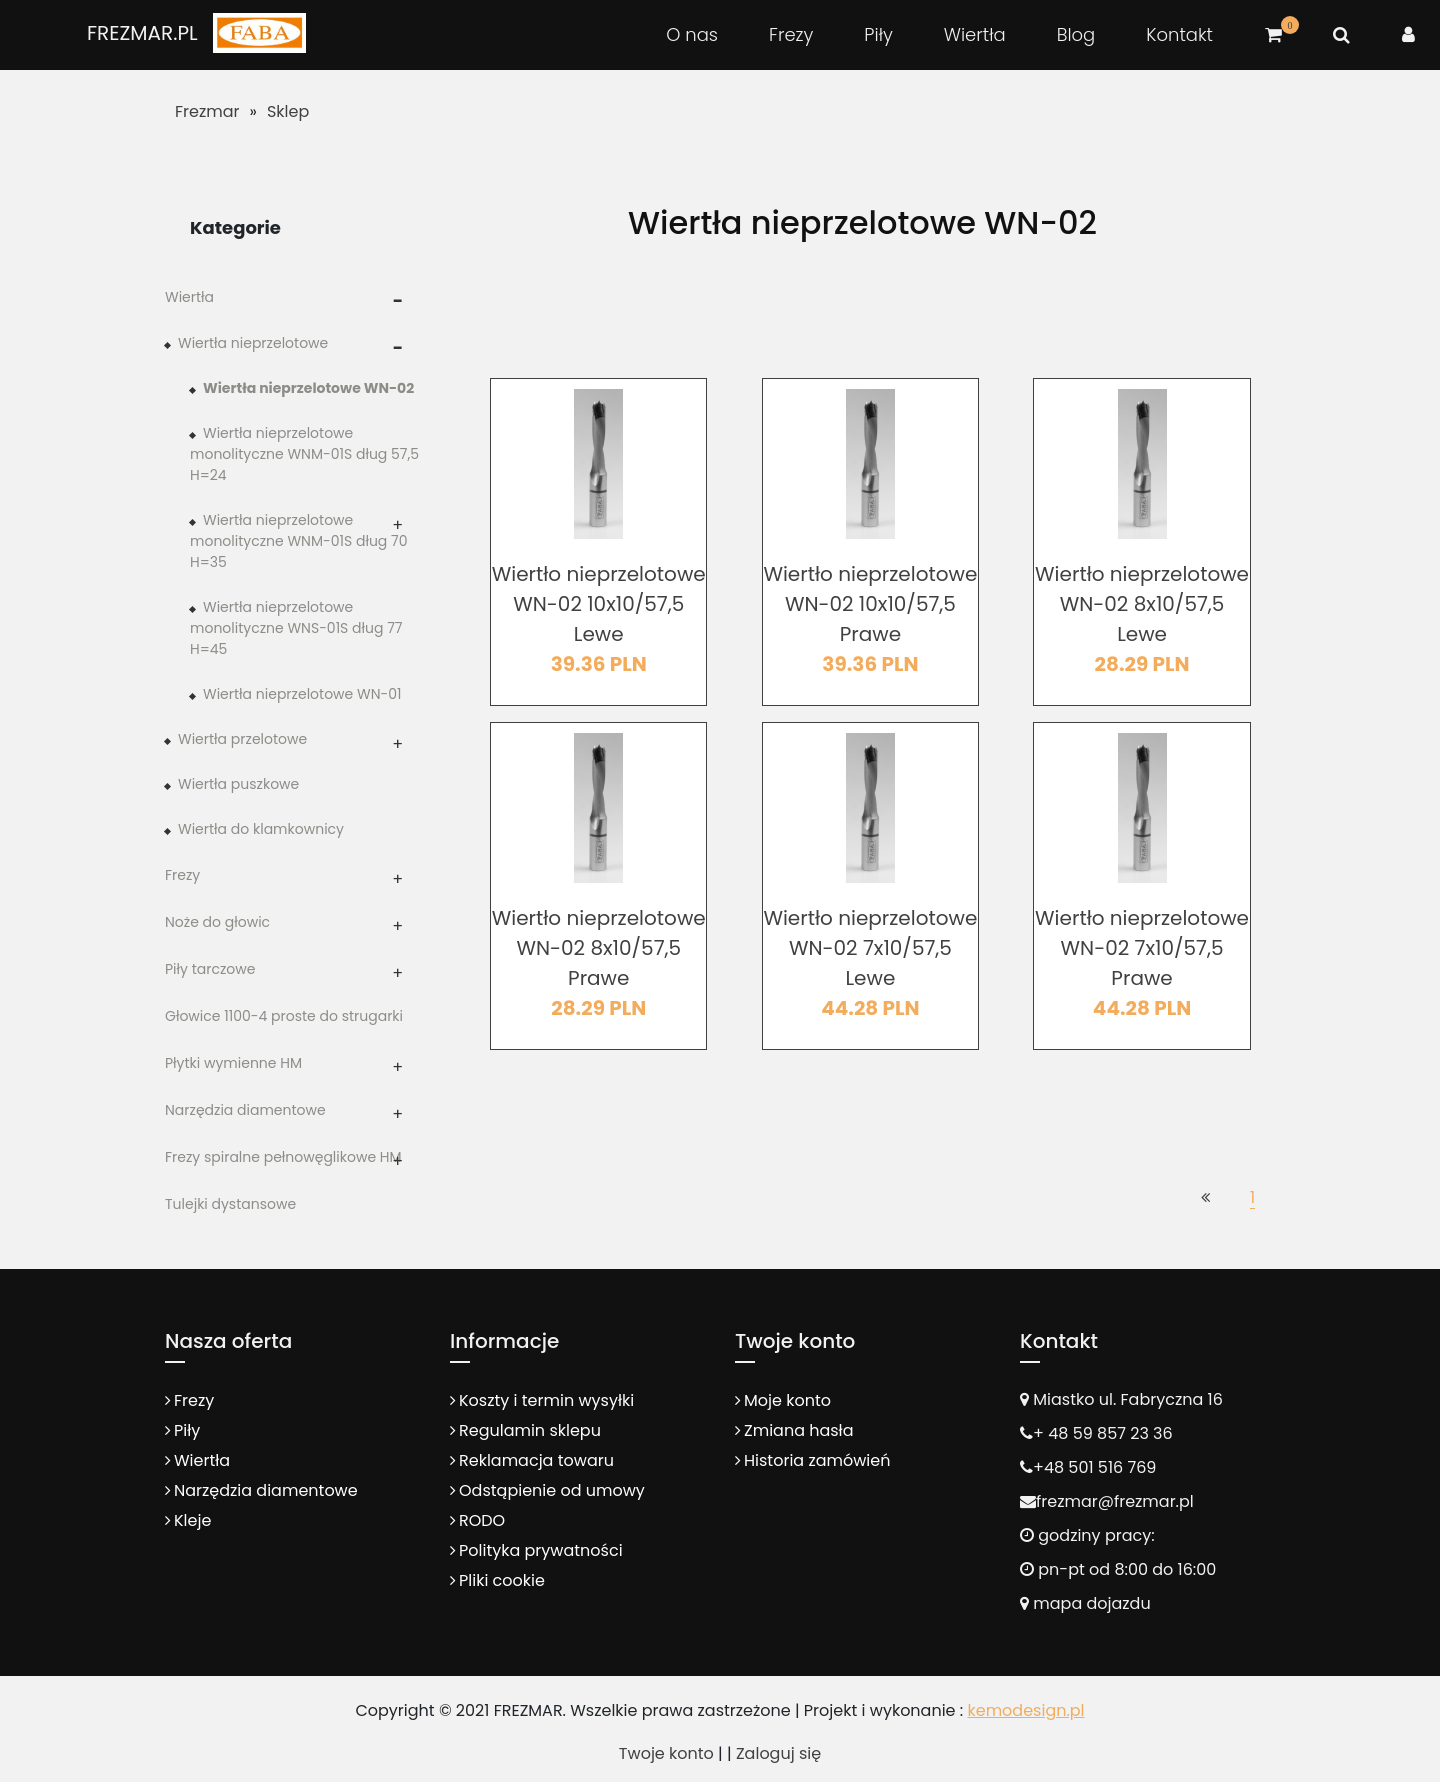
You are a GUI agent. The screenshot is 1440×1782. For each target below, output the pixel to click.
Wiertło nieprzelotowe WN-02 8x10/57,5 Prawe (599, 948)
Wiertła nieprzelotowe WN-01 (302, 694)
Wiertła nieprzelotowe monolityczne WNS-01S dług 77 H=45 (296, 628)
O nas (692, 34)
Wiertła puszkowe (238, 784)
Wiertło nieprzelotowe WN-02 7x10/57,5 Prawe (1142, 948)
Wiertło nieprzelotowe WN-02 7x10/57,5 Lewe (870, 948)
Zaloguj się (778, 1753)
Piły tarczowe (210, 969)
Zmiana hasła (798, 1430)
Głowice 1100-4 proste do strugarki (284, 1016)
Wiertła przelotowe (242, 739)
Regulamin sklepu (530, 1430)
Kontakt (1179, 34)
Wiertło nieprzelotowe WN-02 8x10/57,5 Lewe (1142, 604)
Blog (1076, 34)
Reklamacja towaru (536, 1460)
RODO (482, 1520)
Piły (878, 34)
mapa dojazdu (1085, 1603)
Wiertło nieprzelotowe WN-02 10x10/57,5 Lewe (599, 604)
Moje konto (787, 1400)
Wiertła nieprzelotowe (253, 343)
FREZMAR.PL (142, 33)
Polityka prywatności (541, 1550)
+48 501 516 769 (1094, 1467)
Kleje (192, 1520)
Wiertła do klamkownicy (261, 829)
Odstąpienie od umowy (552, 1490)
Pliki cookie (502, 1580)
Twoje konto (666, 1753)
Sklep (288, 111)
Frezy (791, 34)
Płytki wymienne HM (233, 1063)
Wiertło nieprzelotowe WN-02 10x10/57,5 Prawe (870, 604)
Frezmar (207, 111)
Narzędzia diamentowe (245, 1110)
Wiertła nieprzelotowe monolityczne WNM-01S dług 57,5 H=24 (304, 454)
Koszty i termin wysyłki (546, 1400)
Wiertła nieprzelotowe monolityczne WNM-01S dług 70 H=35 (299, 541)
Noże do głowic (217, 922)
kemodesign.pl (1025, 1710)
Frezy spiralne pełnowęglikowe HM (283, 1157)
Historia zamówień (817, 1460)
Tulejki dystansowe (230, 1204)
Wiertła (975, 34)
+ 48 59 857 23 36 (1103, 1433)
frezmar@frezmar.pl (1115, 1501)
